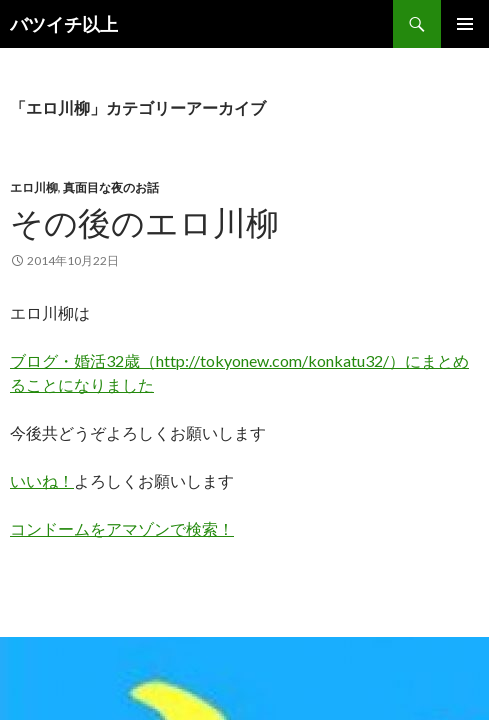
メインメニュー (465, 24)
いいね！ (42, 480)
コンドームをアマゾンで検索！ (122, 528)
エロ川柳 (34, 187)
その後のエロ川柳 (144, 222)
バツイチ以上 (64, 24)
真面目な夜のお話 (111, 187)
